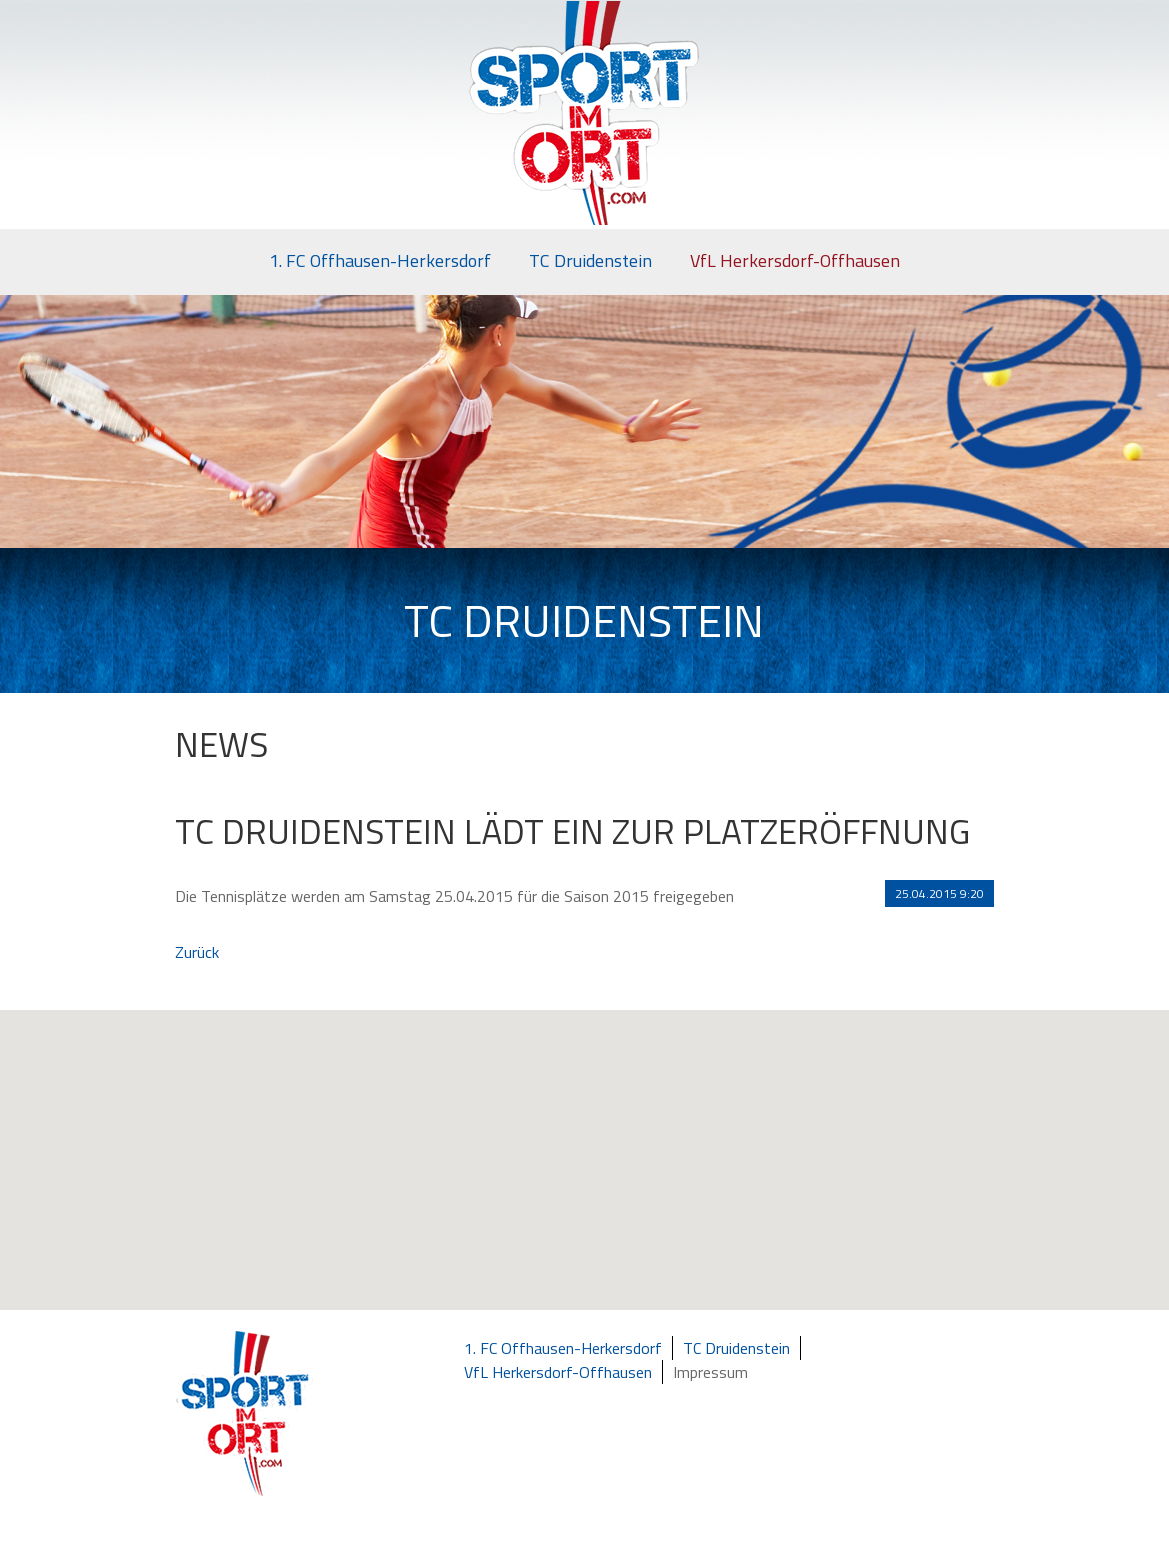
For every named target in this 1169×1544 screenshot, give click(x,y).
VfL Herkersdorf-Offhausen (795, 260)
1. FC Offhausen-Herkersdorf (380, 260)
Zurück (197, 952)
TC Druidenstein (590, 260)
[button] (595, 1180)
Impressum (710, 1372)
